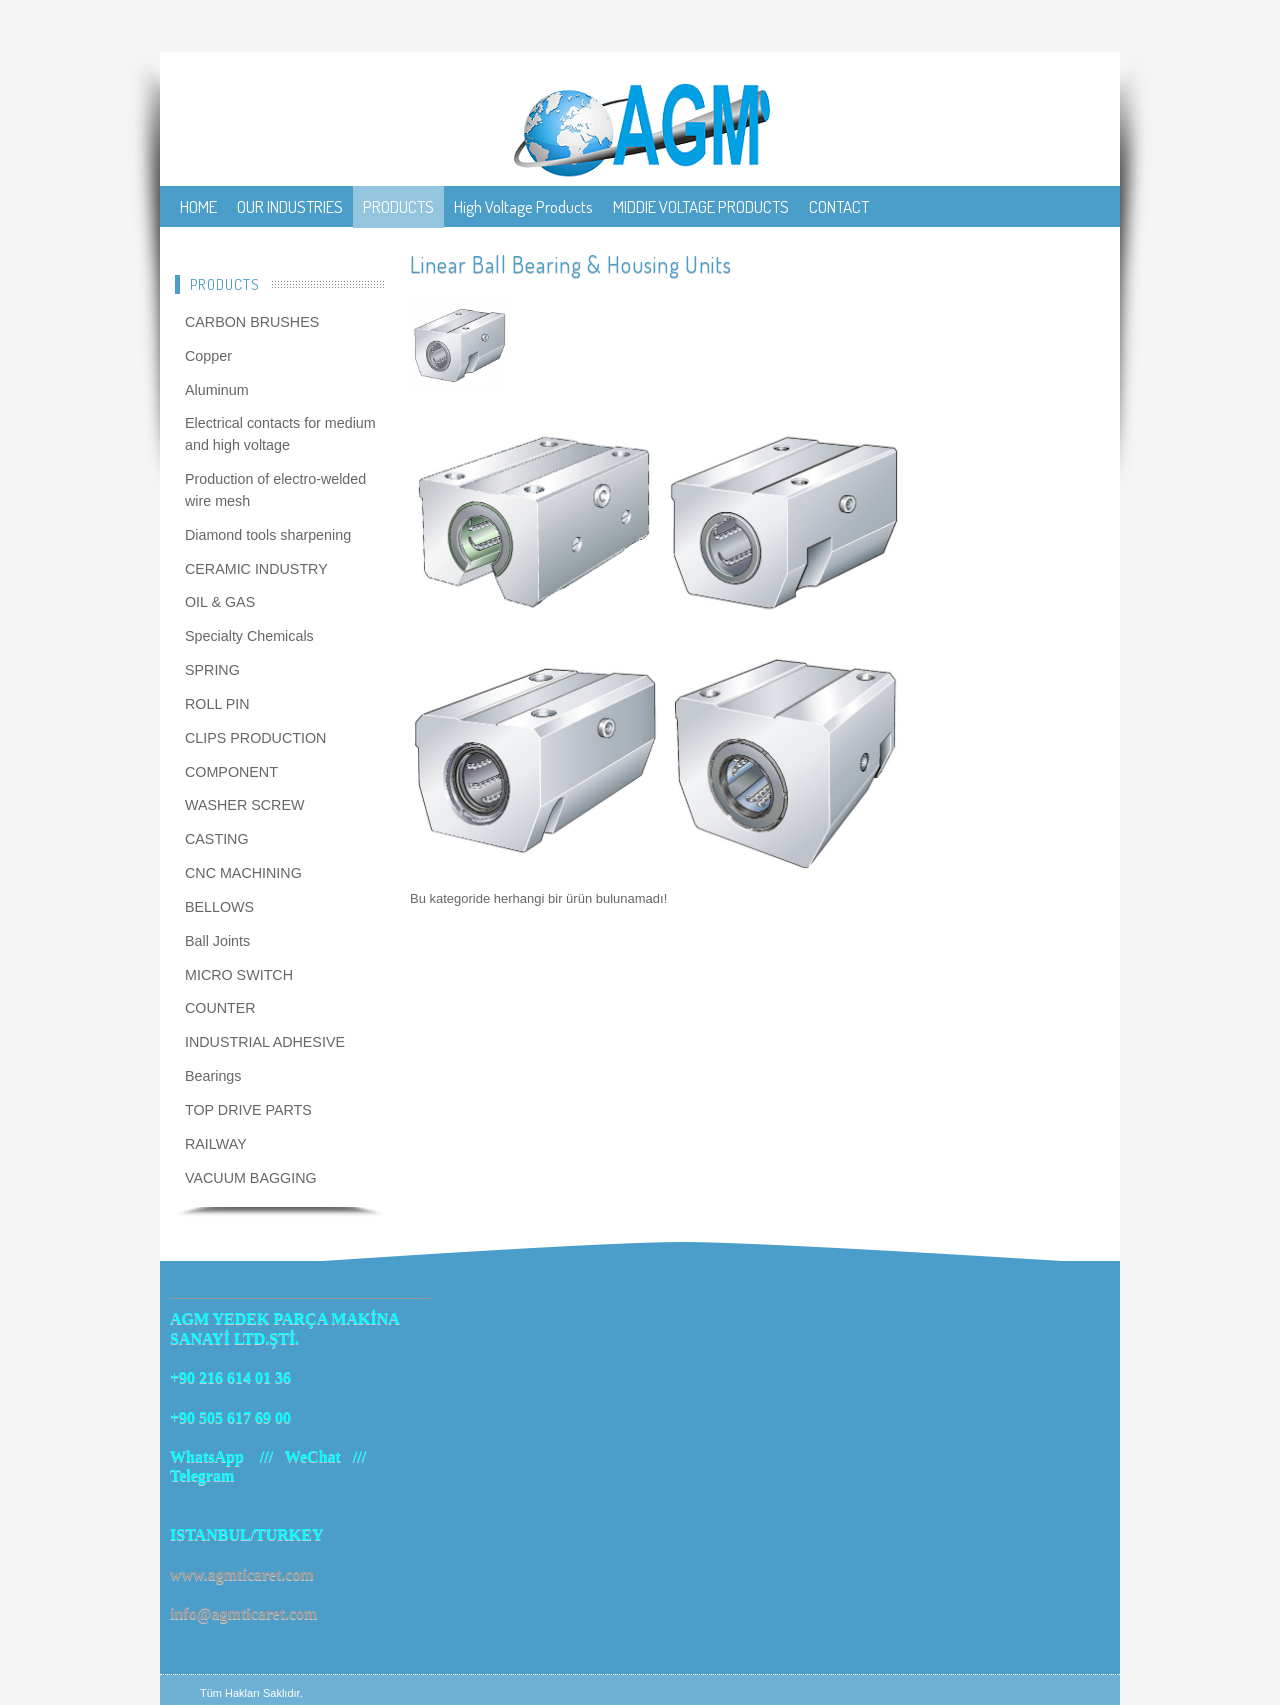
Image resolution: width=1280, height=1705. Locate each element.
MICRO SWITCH (239, 975)
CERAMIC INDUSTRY (256, 569)
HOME (198, 206)
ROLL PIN (217, 704)
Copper (208, 356)
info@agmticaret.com (243, 1613)
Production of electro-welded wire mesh (275, 490)
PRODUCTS (398, 206)
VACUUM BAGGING (251, 1178)
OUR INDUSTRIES (290, 206)
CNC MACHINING (243, 873)
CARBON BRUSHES (252, 322)
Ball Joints (217, 941)
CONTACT (839, 206)
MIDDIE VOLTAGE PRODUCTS (701, 206)
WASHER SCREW (244, 805)
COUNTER (220, 1008)
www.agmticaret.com (242, 1574)
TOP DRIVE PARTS (248, 1110)
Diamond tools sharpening (268, 535)
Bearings (213, 1076)
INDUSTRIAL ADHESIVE (265, 1042)
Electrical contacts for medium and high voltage (280, 434)
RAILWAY (216, 1144)
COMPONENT (231, 772)
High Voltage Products (523, 206)
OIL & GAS (220, 602)
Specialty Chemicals (249, 636)
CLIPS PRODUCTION (255, 738)
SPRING (212, 670)
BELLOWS (219, 907)
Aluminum (217, 390)
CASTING (217, 839)
